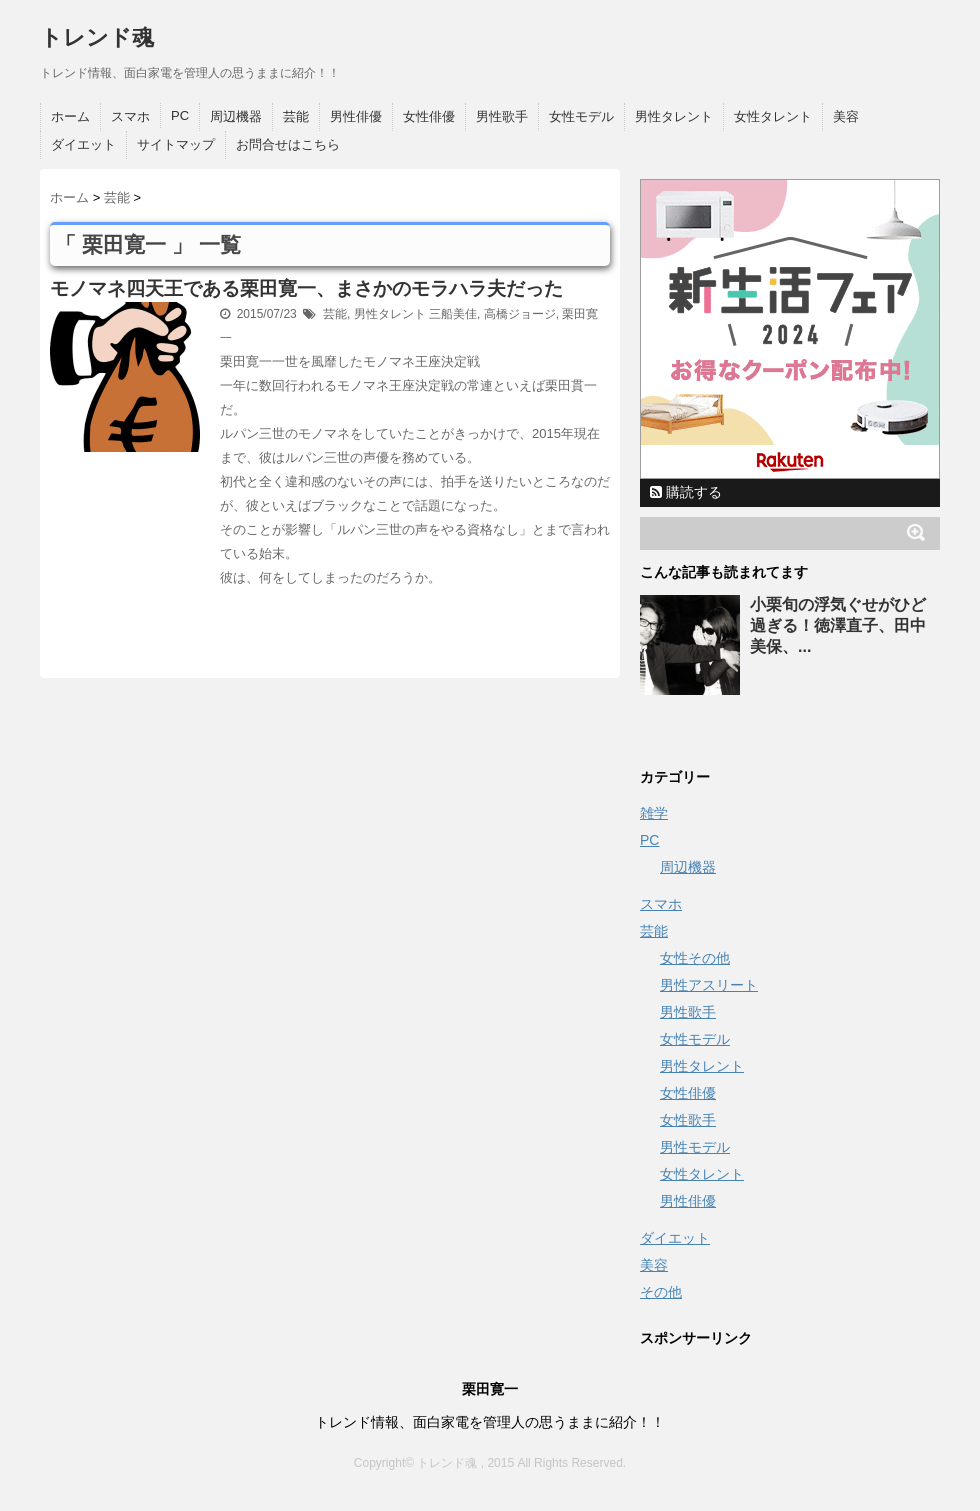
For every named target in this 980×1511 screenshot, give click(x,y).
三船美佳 (453, 314)
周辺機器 (236, 116)
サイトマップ (176, 144)
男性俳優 (356, 116)
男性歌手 (502, 116)
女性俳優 (429, 116)
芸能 (296, 116)
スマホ (130, 116)
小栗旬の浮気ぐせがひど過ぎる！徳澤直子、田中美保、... (838, 625)
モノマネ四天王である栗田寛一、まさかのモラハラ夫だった (306, 288)
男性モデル (695, 1147)
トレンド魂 (97, 37)
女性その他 (695, 958)
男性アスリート (709, 985)
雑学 (654, 813)
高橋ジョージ (520, 314)
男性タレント (674, 116)
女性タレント (773, 116)
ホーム (70, 116)
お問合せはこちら (288, 144)
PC (180, 115)
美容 (846, 116)
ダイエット (83, 144)
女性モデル (581, 116)
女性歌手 (688, 1120)
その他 (661, 1292)
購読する (686, 492)
